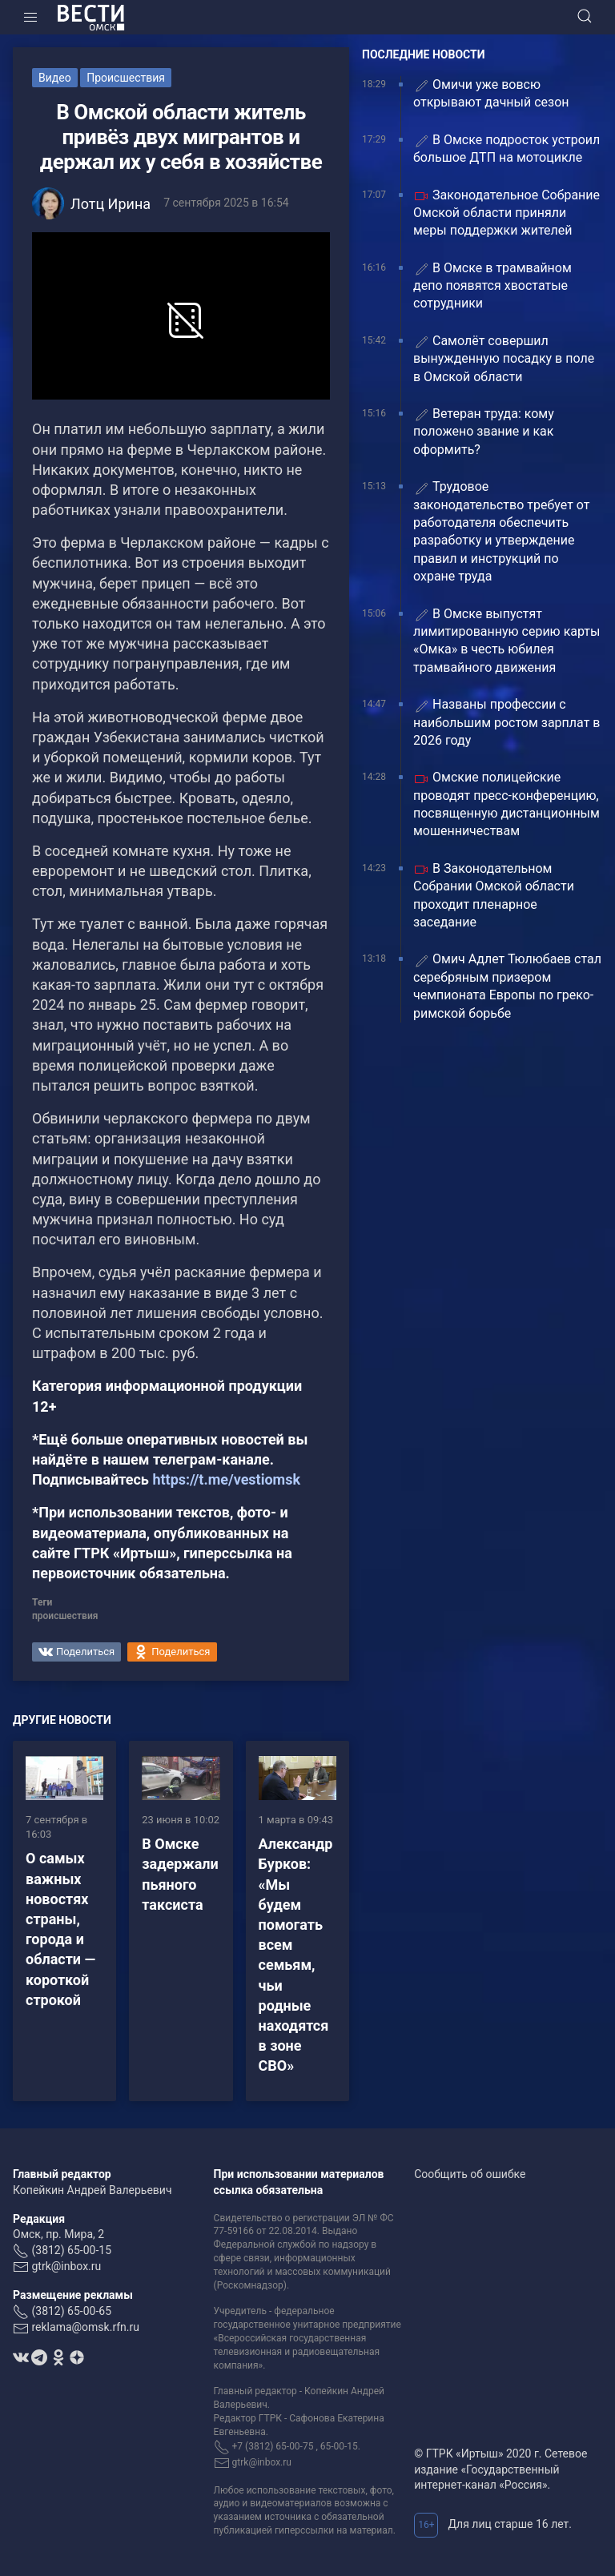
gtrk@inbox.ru (66, 2266)
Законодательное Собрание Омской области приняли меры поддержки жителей (506, 213)
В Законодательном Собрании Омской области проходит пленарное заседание (493, 895)
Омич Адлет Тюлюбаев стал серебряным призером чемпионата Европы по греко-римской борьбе (507, 985)
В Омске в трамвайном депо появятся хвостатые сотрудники (492, 285)
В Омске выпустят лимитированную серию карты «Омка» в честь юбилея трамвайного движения (506, 640)
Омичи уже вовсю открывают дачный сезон (491, 93)
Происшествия (125, 77)
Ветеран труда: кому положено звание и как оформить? (483, 431)
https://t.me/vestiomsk (226, 1479)
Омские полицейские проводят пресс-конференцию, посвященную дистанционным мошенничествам (506, 804)
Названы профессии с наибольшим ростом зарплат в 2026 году (506, 722)
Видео (54, 77)
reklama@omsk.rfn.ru (85, 2327)
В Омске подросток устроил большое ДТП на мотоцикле (506, 148)
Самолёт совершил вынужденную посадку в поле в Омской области (503, 358)
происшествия (65, 1616)
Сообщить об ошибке (469, 2174)
